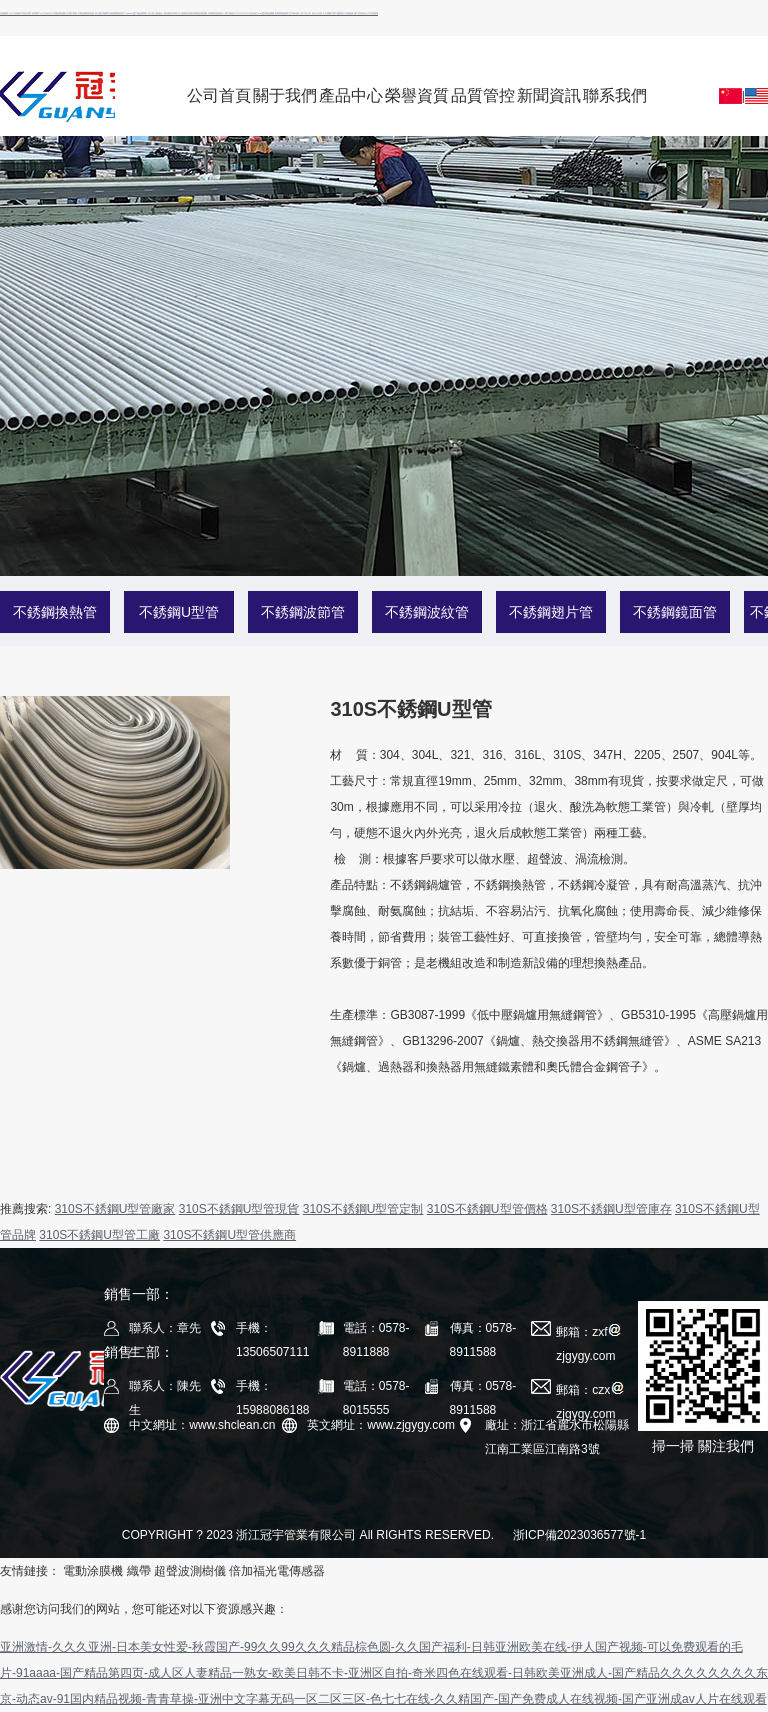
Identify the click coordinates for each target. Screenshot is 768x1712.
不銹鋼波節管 (303, 612)
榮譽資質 (417, 95)
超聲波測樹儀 (190, 1571)
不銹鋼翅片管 (551, 612)
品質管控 (483, 95)
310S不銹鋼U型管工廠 (99, 1235)
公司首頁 (219, 95)
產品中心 (351, 95)
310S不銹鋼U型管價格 (487, 1209)
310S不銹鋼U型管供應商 (229, 1235)
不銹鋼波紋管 (427, 612)
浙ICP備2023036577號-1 (579, 1535)
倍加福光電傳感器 (277, 1571)
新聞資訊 (549, 95)
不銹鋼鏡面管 (675, 612)
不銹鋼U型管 (179, 612)
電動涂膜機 (93, 1571)
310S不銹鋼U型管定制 (363, 1209)
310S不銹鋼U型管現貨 (239, 1209)
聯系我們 (615, 95)
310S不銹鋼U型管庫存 (611, 1209)
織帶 (139, 1571)
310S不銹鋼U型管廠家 (115, 1209)
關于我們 (285, 95)
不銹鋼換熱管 (55, 612)
